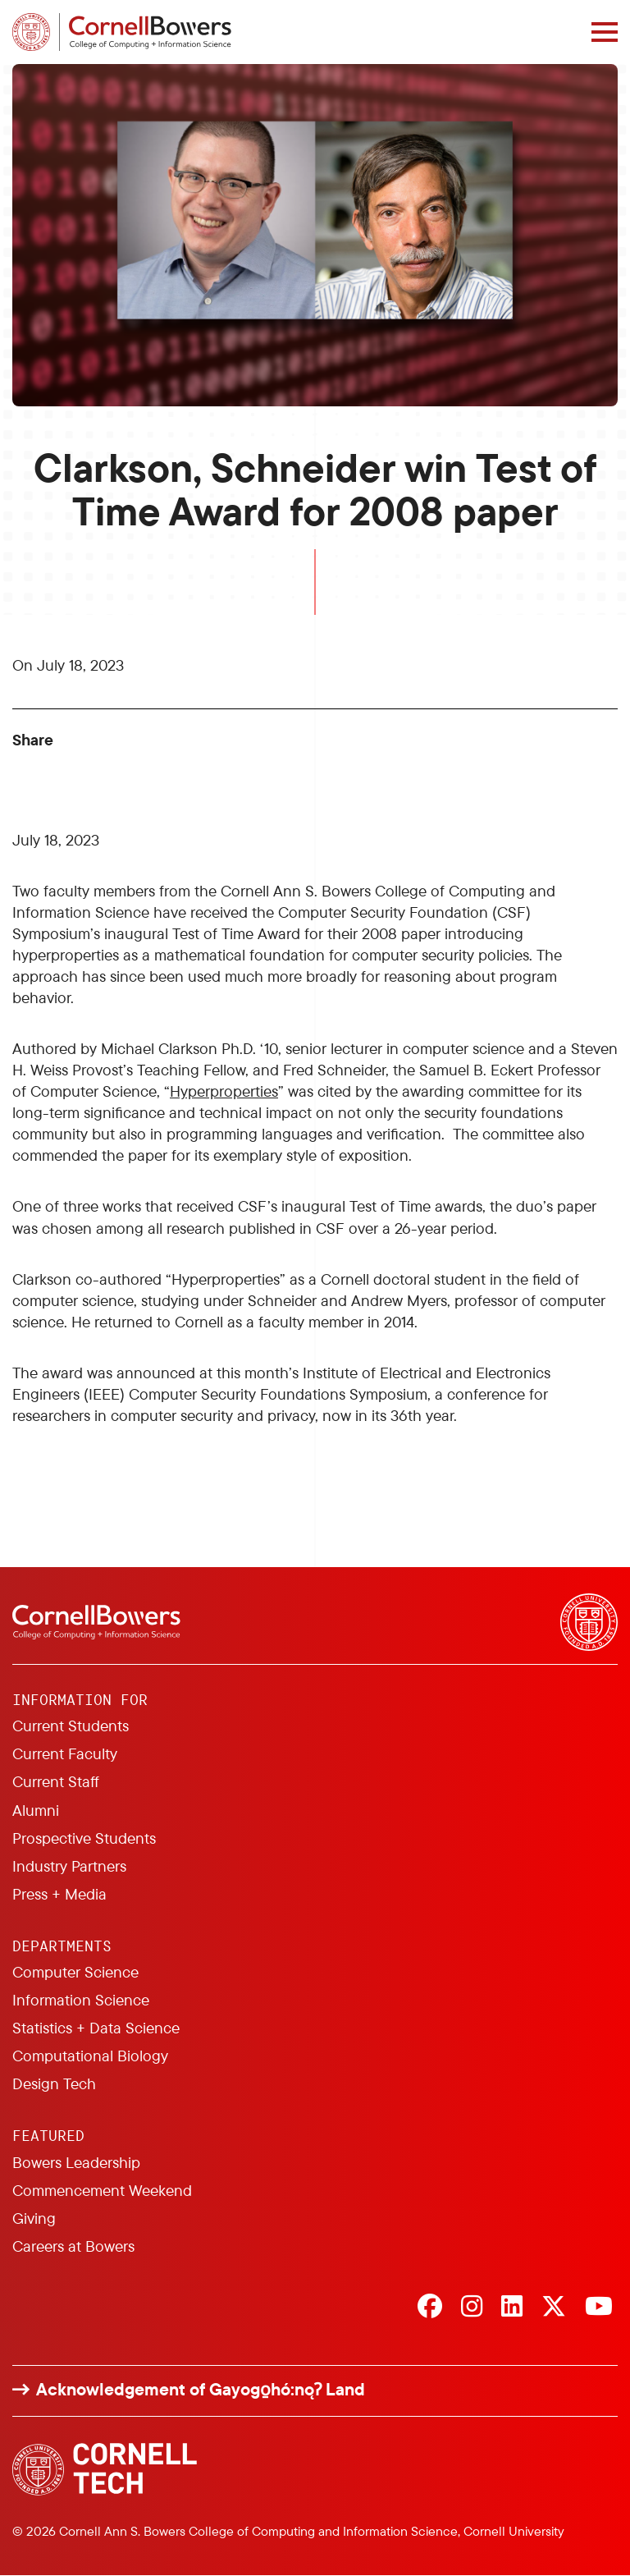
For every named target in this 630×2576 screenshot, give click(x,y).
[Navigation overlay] (604, 32)
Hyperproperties (224, 1091)
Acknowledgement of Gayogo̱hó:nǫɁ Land (200, 2389)
